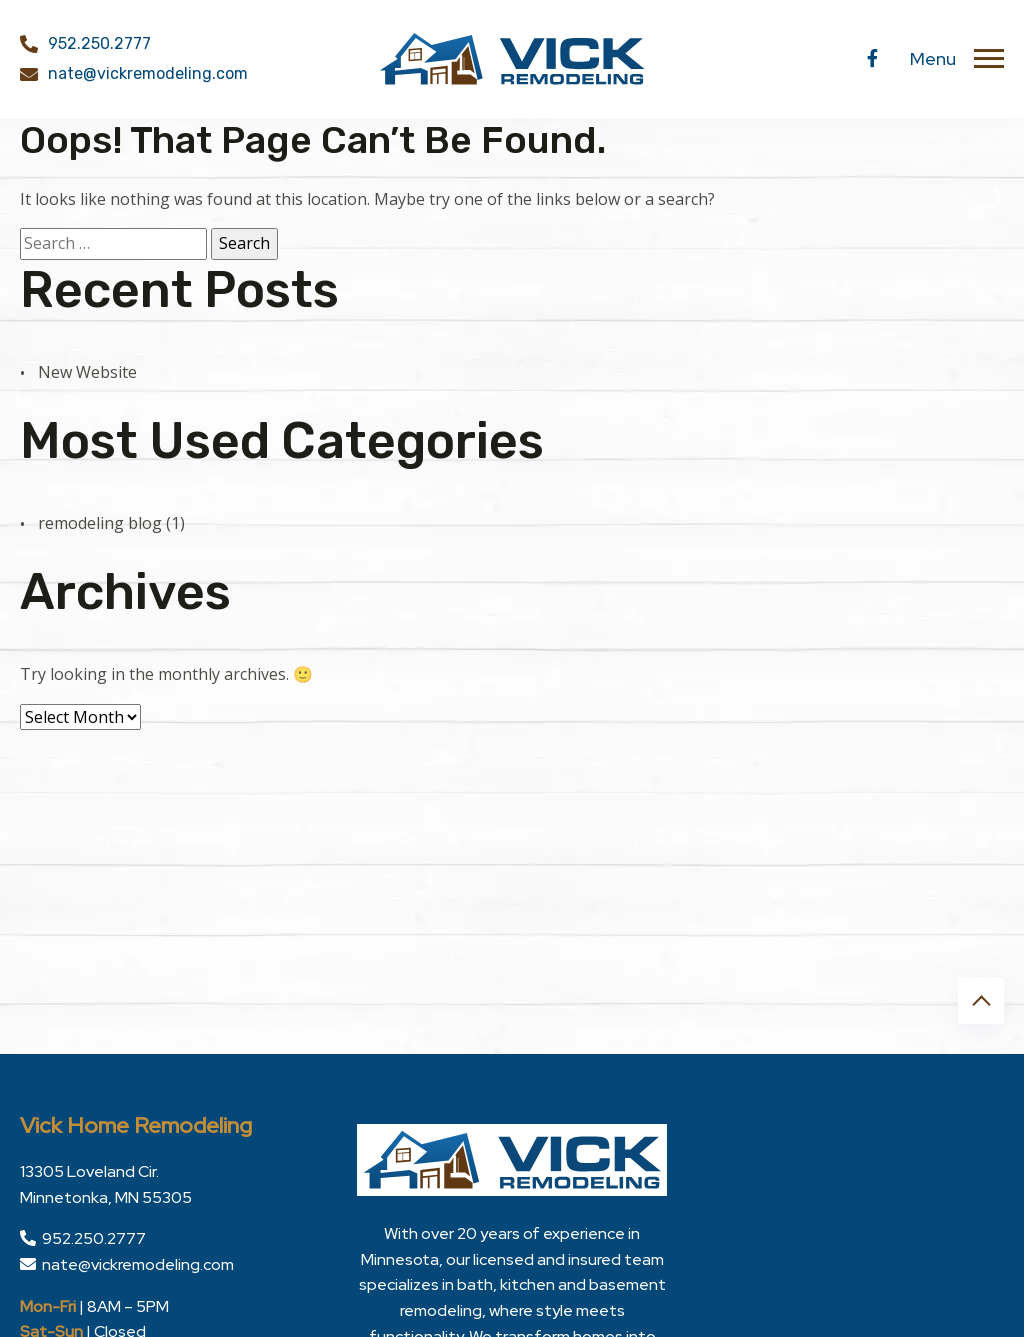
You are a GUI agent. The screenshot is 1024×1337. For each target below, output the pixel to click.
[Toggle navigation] (989, 59)
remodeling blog (100, 523)
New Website (87, 372)
